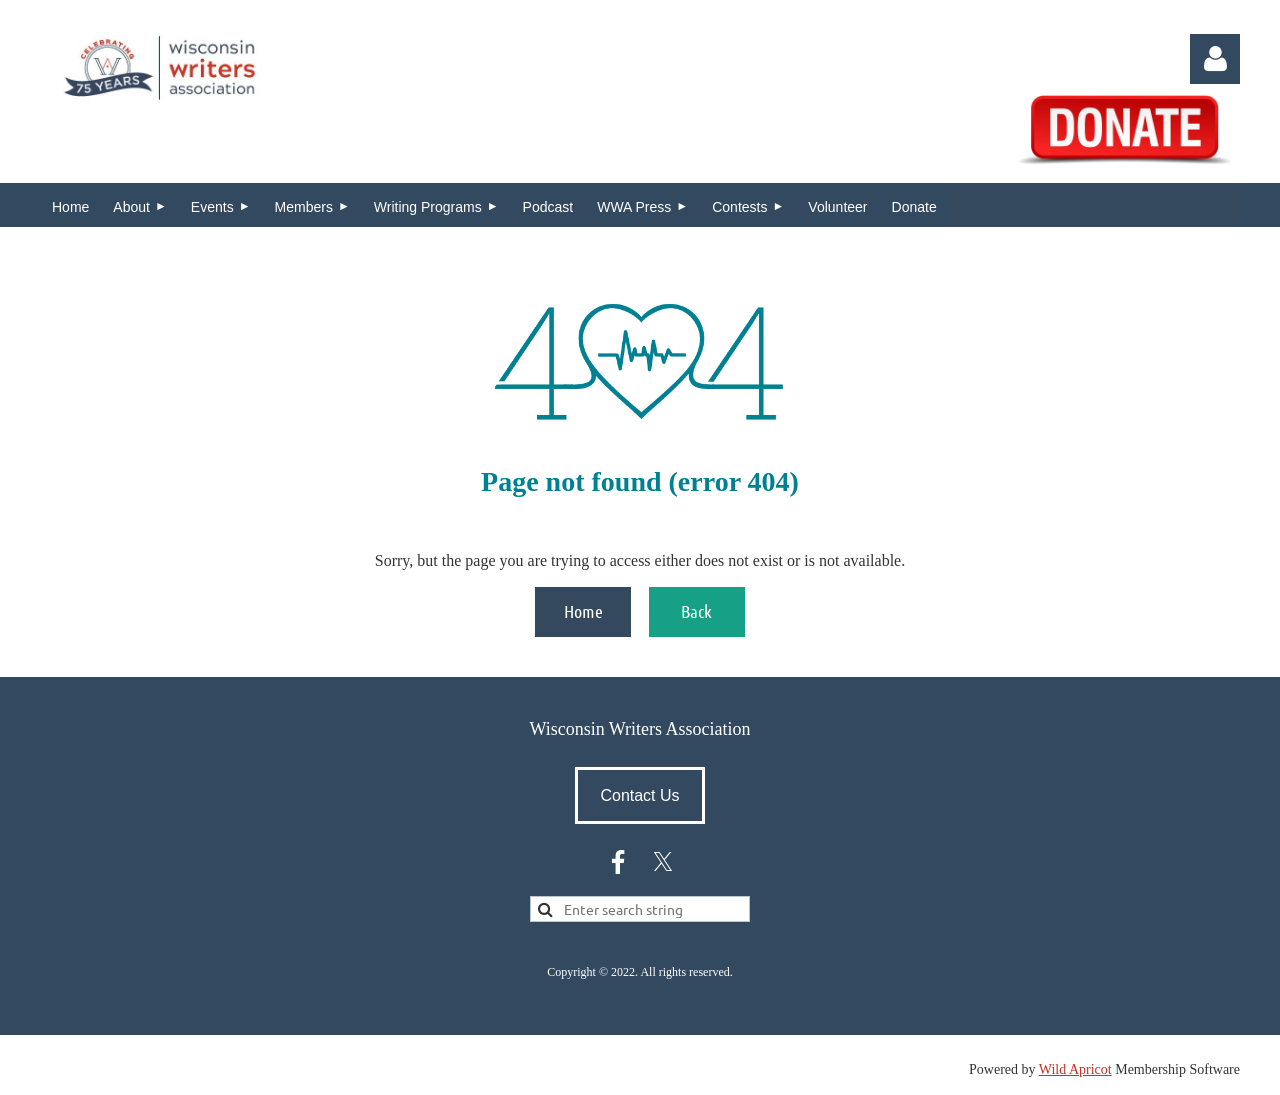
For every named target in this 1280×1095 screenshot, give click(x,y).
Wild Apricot (1075, 1069)
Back (696, 611)
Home (583, 611)
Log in (1215, 59)
